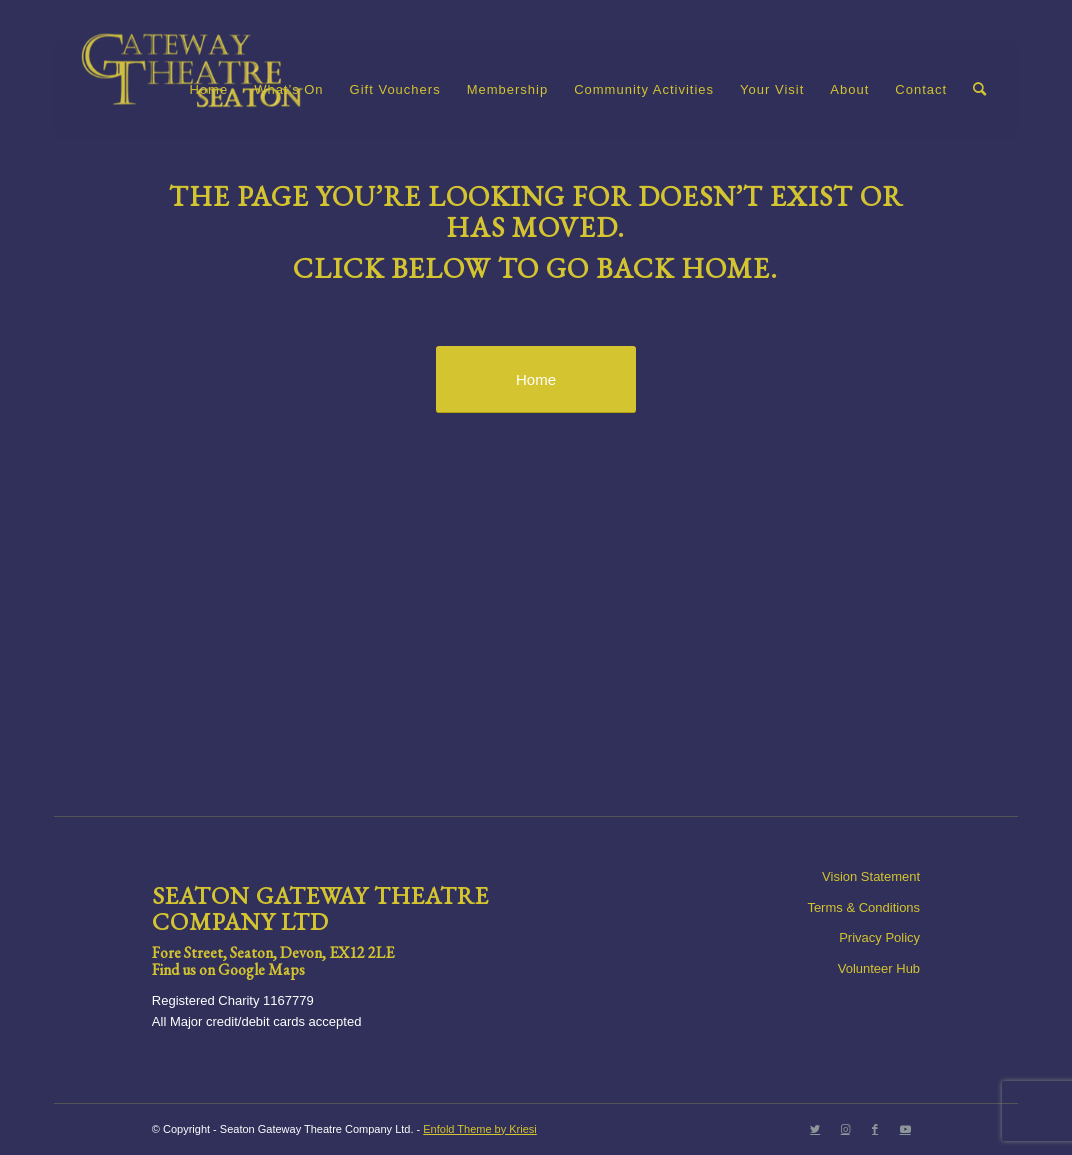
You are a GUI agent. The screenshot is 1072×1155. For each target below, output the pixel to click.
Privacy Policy (879, 937)
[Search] (979, 90)
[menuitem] (208, 90)
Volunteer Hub (879, 968)
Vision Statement (871, 876)
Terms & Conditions (863, 907)
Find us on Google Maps (228, 969)
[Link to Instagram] (845, 1129)
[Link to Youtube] (905, 1129)
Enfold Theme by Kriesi (480, 1129)
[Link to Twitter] (815, 1129)
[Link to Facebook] (875, 1129)
